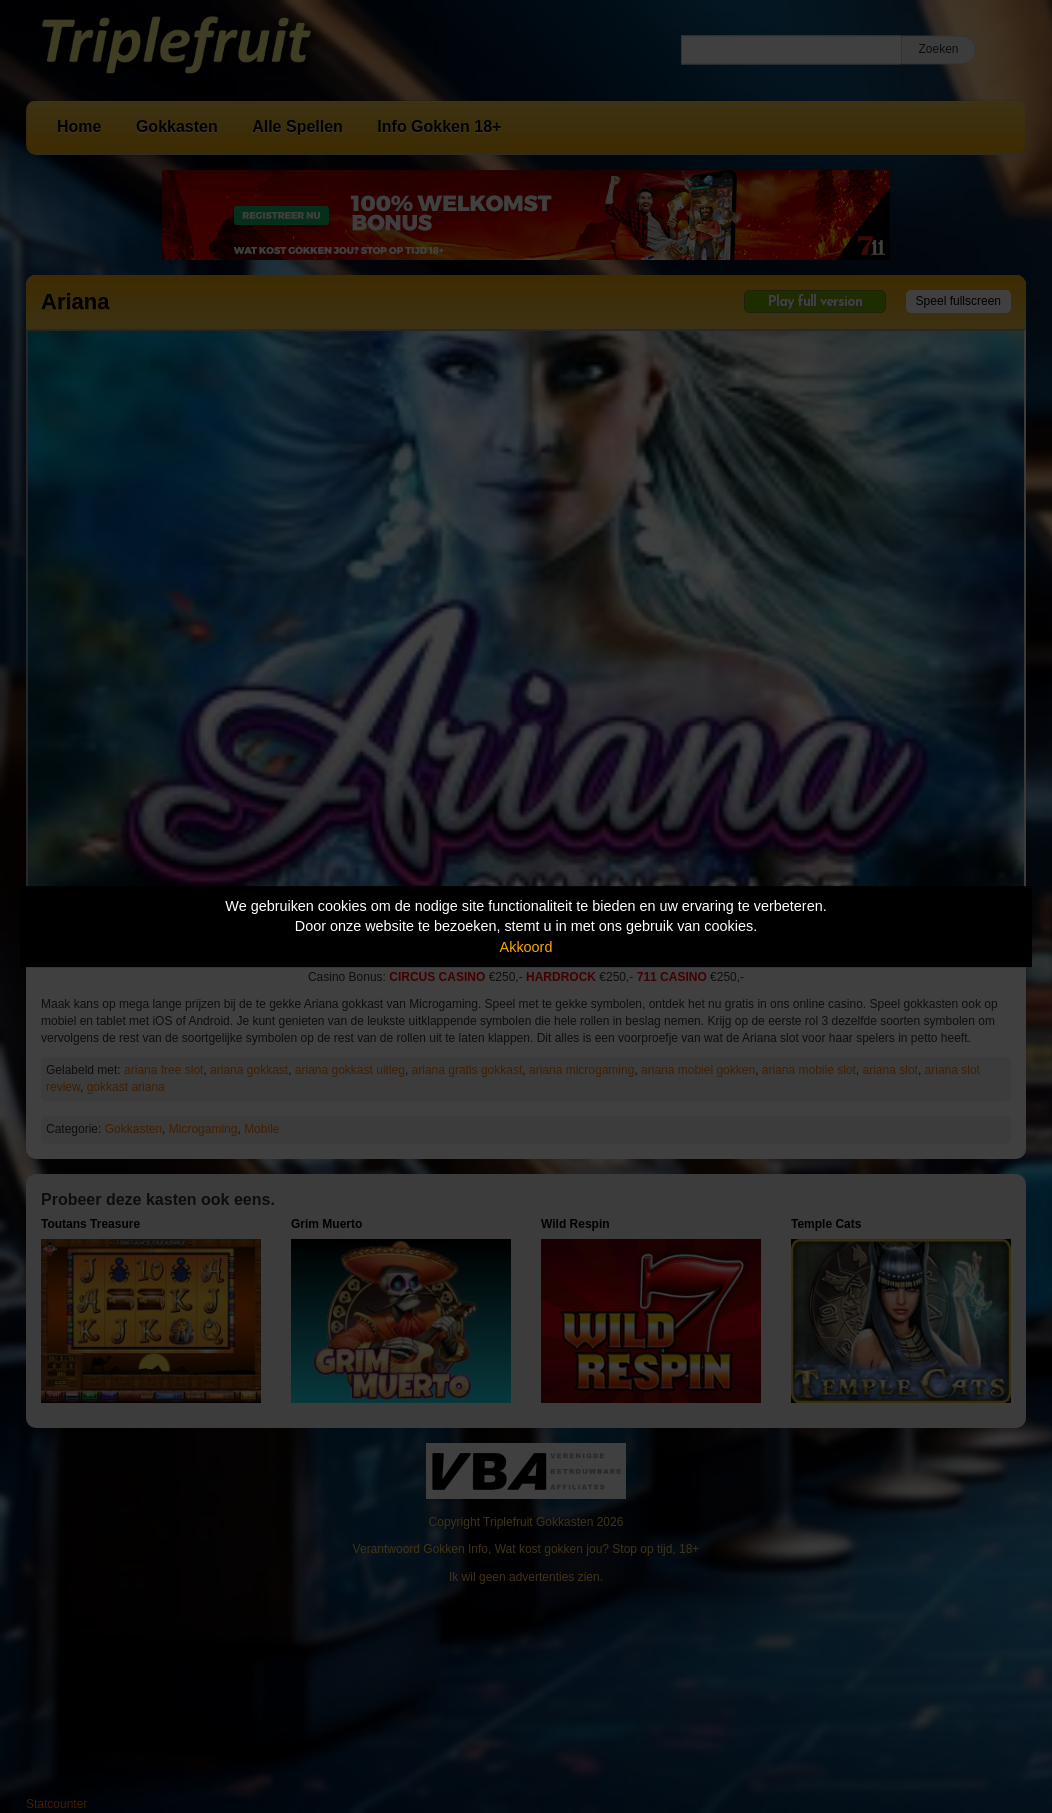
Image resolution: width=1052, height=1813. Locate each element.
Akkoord (526, 947)
